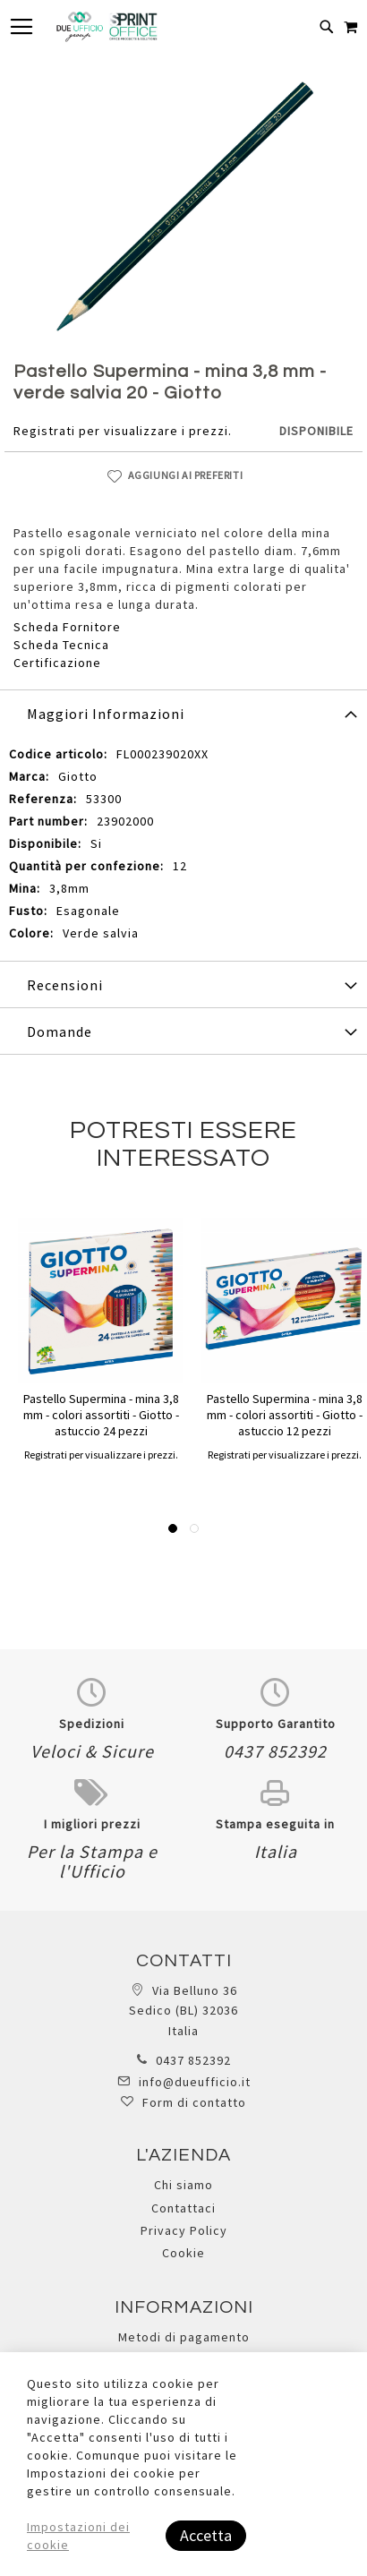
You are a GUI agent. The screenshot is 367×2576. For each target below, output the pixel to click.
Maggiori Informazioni (105, 714)
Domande (59, 1031)
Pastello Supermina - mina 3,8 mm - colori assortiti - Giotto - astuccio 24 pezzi (101, 1415)
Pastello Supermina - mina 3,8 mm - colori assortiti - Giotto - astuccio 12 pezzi (285, 1415)
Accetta (206, 2535)
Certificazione (57, 663)
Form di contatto (194, 2102)
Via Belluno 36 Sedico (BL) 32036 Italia (183, 2010)
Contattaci (183, 2208)
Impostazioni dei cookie (78, 2536)
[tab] (183, 712)
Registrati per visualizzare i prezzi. (122, 431)
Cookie (183, 2253)
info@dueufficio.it (195, 2082)
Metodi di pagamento (184, 2337)
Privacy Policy (184, 2230)
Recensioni (65, 985)
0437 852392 (193, 2060)
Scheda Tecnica (61, 645)
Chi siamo (183, 2185)
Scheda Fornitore (67, 627)
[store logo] (106, 27)
